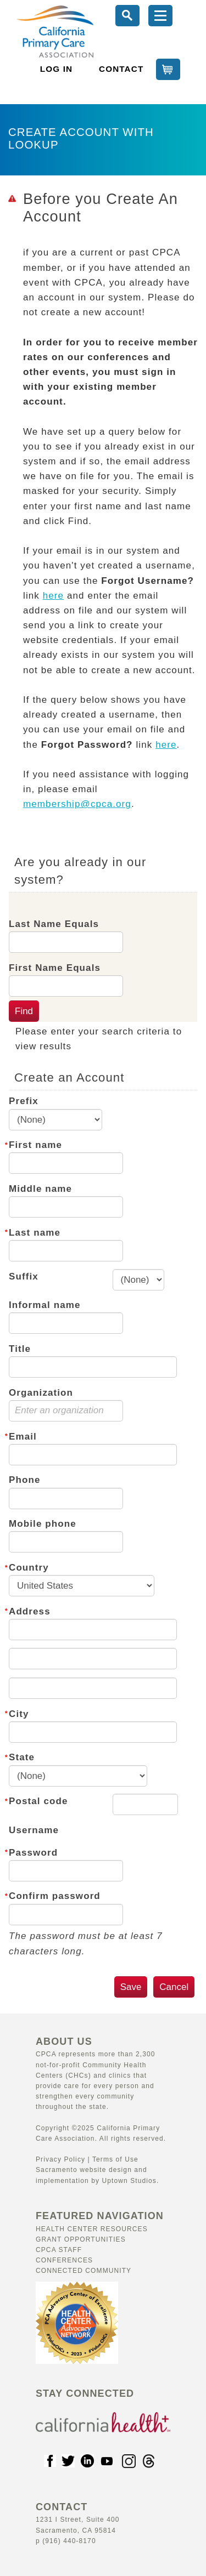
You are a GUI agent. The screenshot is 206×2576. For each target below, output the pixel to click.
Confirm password (55, 1896)
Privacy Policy (60, 2159)
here (53, 595)
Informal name (45, 1305)
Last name (34, 1232)
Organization (41, 1392)
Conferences (64, 2260)
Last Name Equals (54, 924)
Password (33, 1852)
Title (20, 1349)
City (19, 1714)
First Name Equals (55, 968)
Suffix (23, 1276)
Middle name (40, 1189)
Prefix (23, 1101)
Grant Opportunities (81, 2239)
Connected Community (83, 2270)
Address (30, 1611)
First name (35, 1145)
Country (29, 1567)
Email (23, 1436)
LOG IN (56, 68)
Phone (24, 1480)
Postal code (38, 1801)
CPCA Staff (59, 2250)
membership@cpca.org (77, 804)
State (22, 1757)
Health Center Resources (92, 2229)
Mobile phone (42, 1524)
